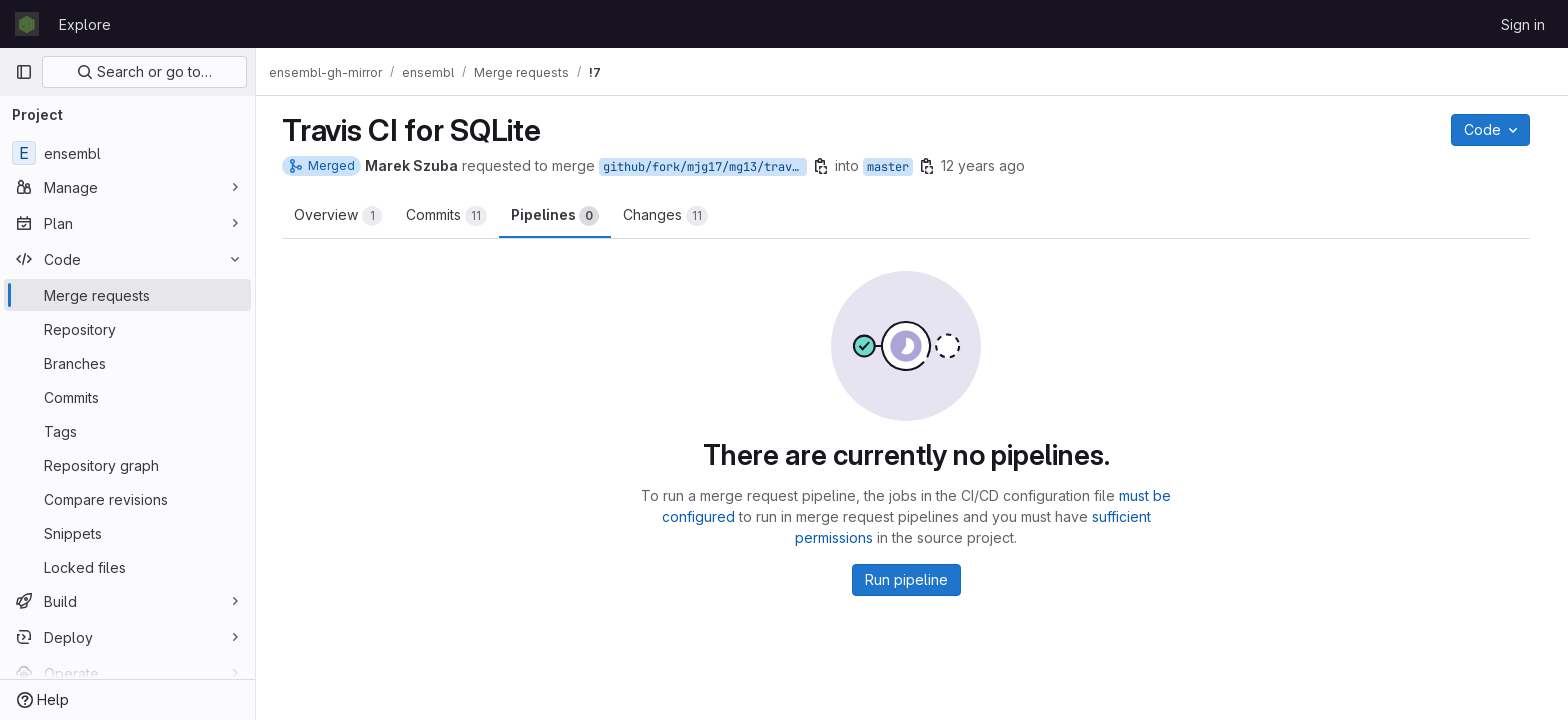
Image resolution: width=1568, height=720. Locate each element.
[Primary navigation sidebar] (24, 72)
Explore (85, 24)
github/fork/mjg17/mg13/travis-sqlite (711, 167)
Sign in (1523, 24)
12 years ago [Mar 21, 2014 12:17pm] (989, 165)
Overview (344, 216)
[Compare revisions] (127, 499)
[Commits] (127, 397)
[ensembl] (127, 153)
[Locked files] (127, 567)
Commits (452, 216)
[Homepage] (27, 24)
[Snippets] (127, 533)
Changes (671, 216)
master (894, 167)
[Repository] (127, 329)
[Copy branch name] (827, 166)
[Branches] (127, 363)
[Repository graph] (127, 465)
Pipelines (561, 216)
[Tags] (127, 431)
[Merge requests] (127, 295)
